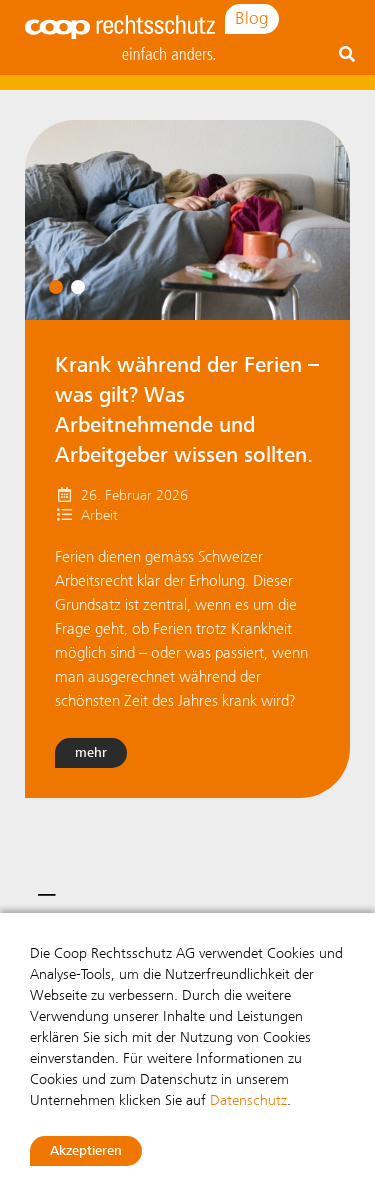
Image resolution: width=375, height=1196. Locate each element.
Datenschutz (248, 1100)
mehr (91, 752)
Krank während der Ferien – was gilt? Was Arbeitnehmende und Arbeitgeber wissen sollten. (187, 410)
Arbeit (99, 515)
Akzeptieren (86, 1150)
